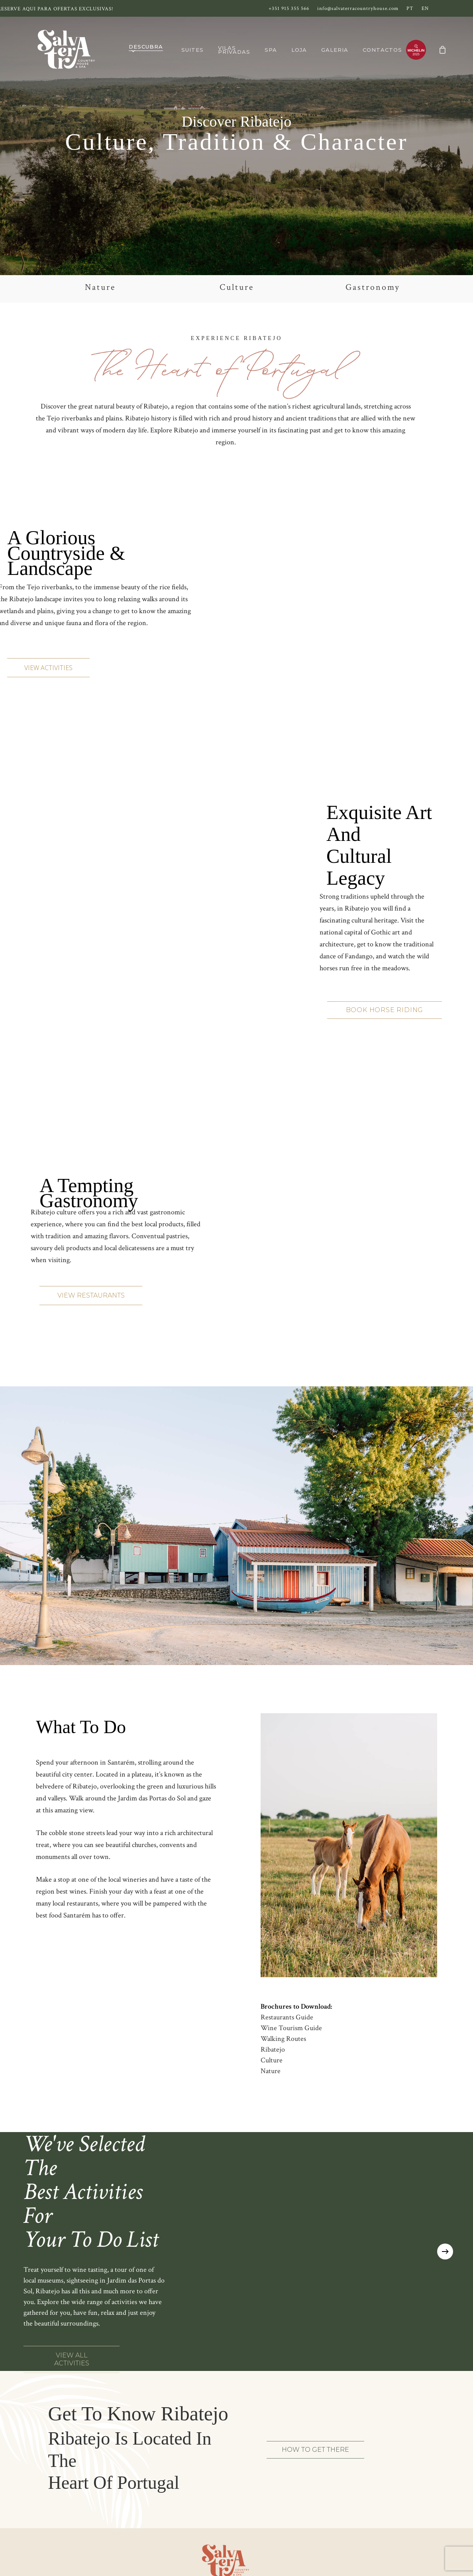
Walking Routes (283, 2038)
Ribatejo (273, 2049)
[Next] (445, 2251)
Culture (272, 2060)
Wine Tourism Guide (291, 2028)
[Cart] (442, 49)
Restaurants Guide (287, 2017)
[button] (48, 667)
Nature (271, 2071)
